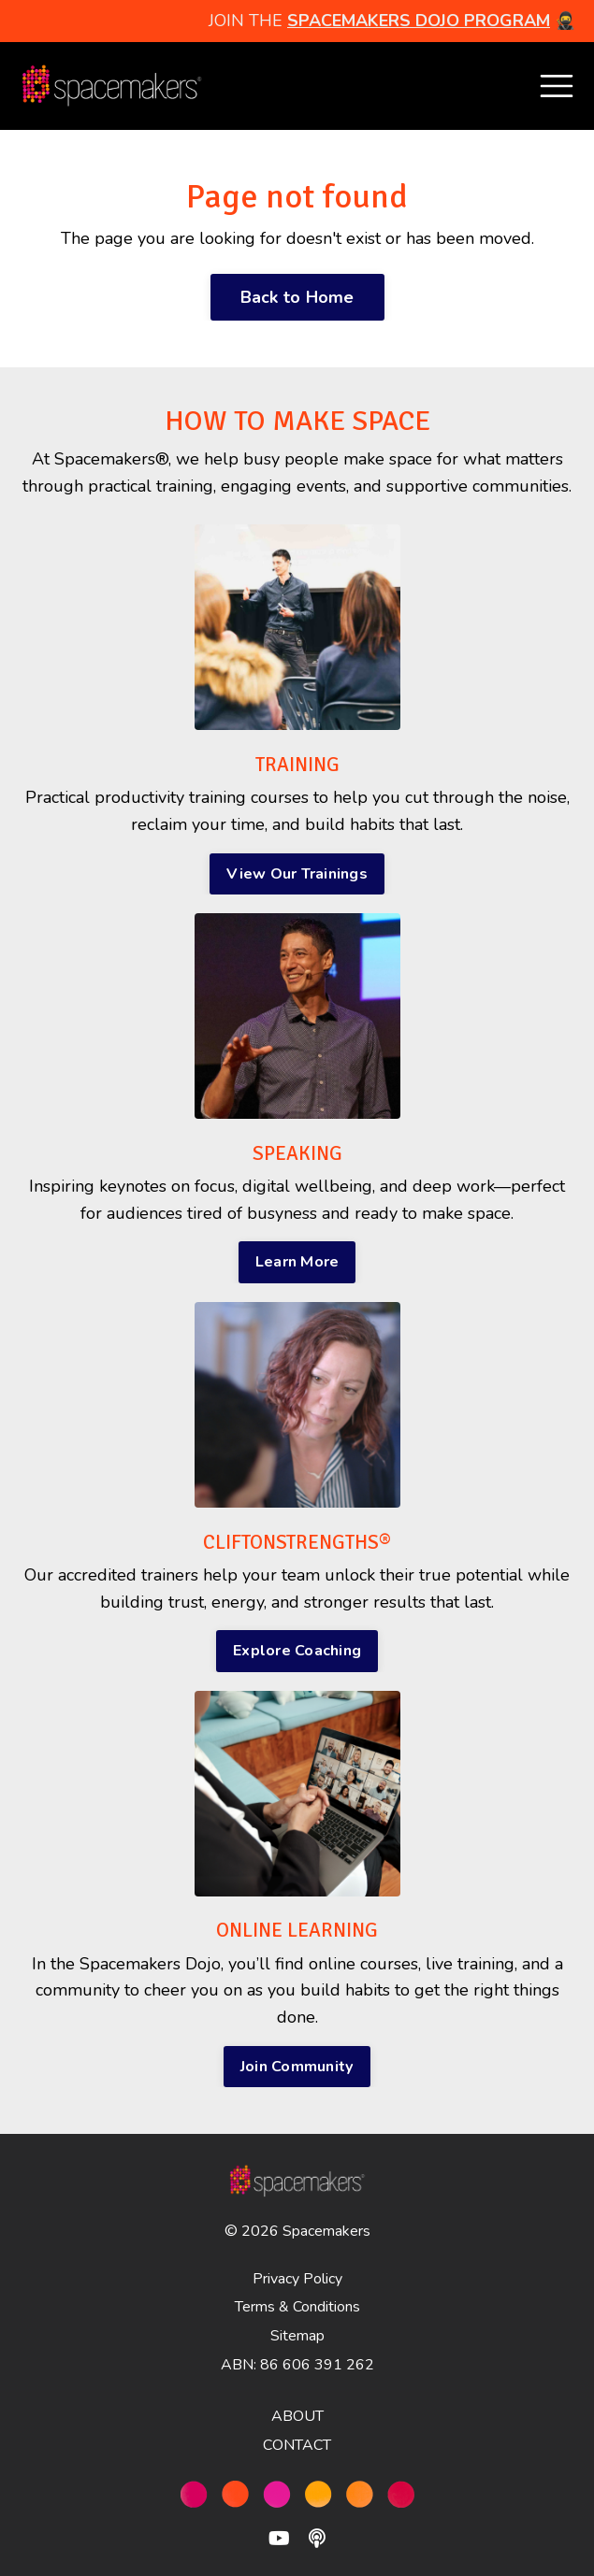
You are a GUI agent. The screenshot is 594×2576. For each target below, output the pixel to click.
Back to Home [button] (297, 297)
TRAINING (297, 764)
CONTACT (297, 2445)
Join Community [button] (297, 2066)
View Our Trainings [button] (297, 874)
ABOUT (297, 2416)
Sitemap (297, 2336)
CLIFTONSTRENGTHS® (297, 1542)
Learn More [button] (297, 1262)
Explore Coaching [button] (297, 1650)
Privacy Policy (297, 2278)
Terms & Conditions (297, 2307)
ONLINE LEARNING (297, 1930)
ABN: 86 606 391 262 (297, 2364)
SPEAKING (297, 1153)
